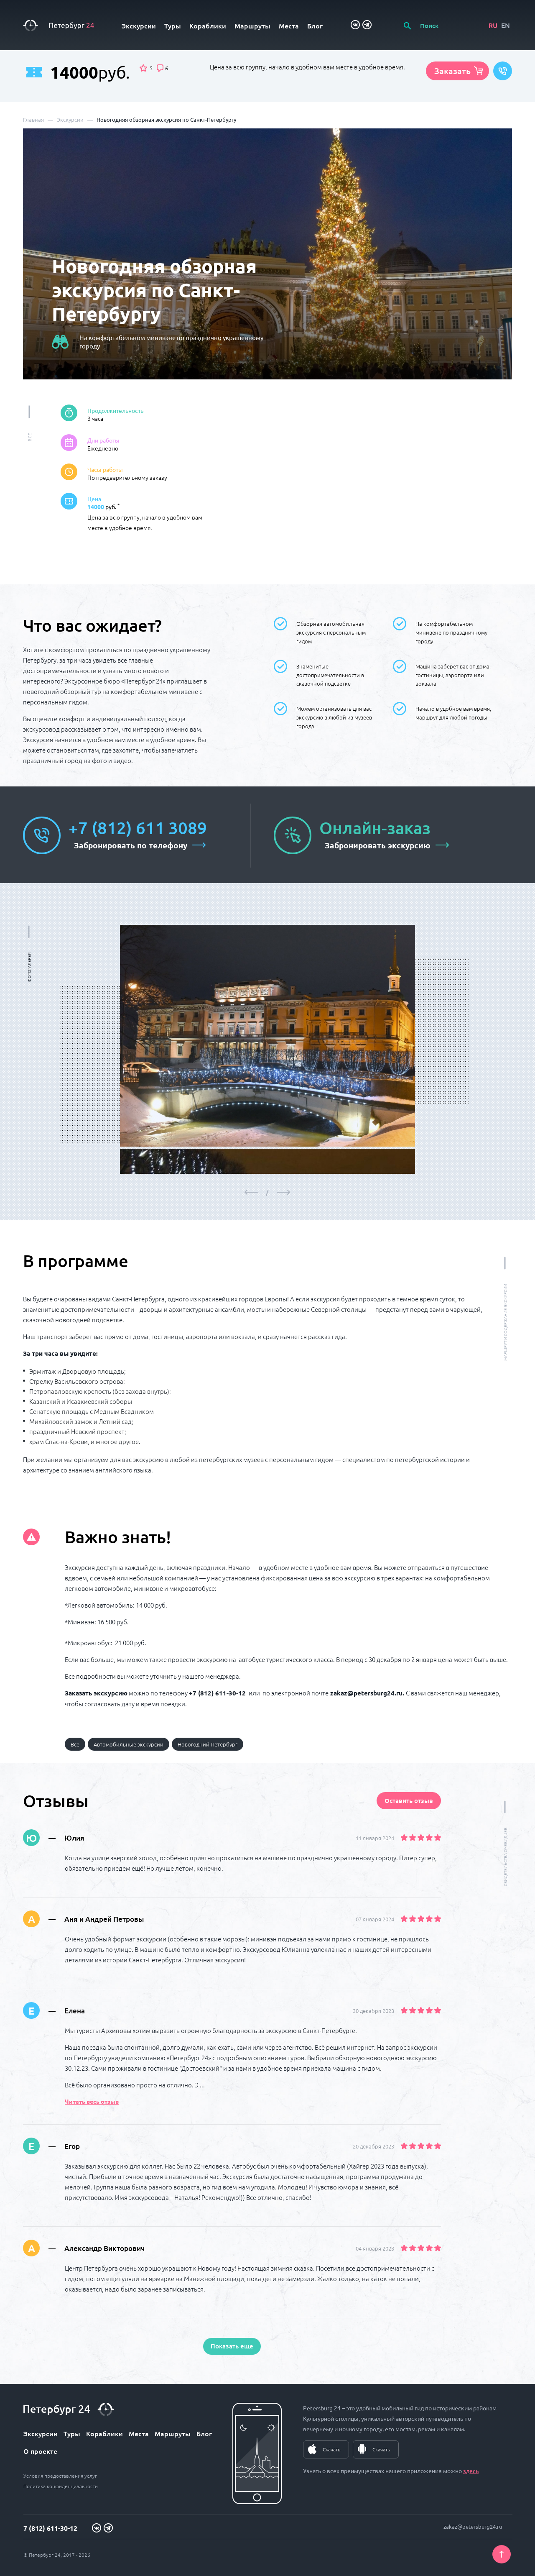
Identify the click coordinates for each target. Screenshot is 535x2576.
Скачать (331, 2449)
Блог (315, 25)
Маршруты (252, 25)
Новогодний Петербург (207, 1744)
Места (289, 25)
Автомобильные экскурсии (128, 1744)
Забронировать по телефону (130, 845)
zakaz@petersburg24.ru (472, 2526)
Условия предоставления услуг (60, 2475)
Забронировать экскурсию (378, 845)
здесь (471, 2470)
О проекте (40, 2451)
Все (75, 1744)
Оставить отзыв (409, 1800)
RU (493, 25)
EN (505, 25)
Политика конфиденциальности (60, 2486)
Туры (172, 25)
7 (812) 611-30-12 (50, 2528)
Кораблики (207, 25)
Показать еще (232, 2346)
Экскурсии (139, 25)
